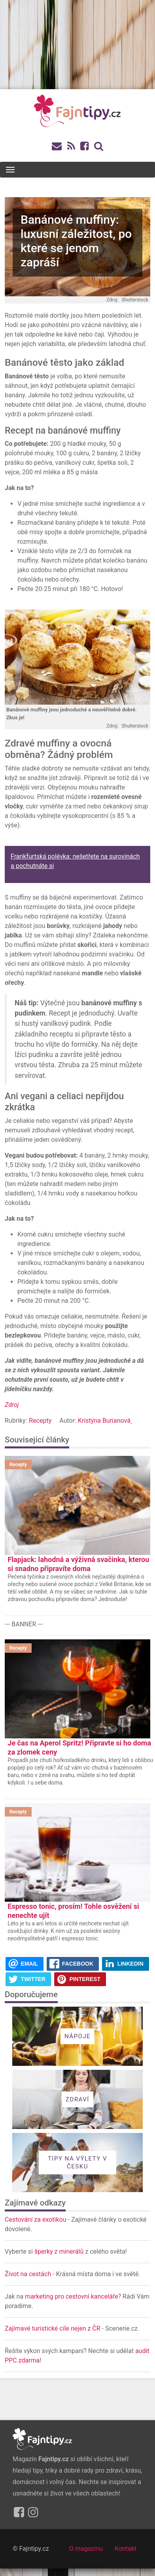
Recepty (40, 1420)
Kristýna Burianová (104, 1420)
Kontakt (125, 2548)
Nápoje (77, 2036)
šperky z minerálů (58, 2251)
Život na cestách (28, 2274)
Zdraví (77, 2099)
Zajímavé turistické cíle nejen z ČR (53, 2328)
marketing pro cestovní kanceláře (71, 2296)
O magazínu (86, 2548)
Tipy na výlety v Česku (77, 2162)
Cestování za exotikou (35, 2219)
